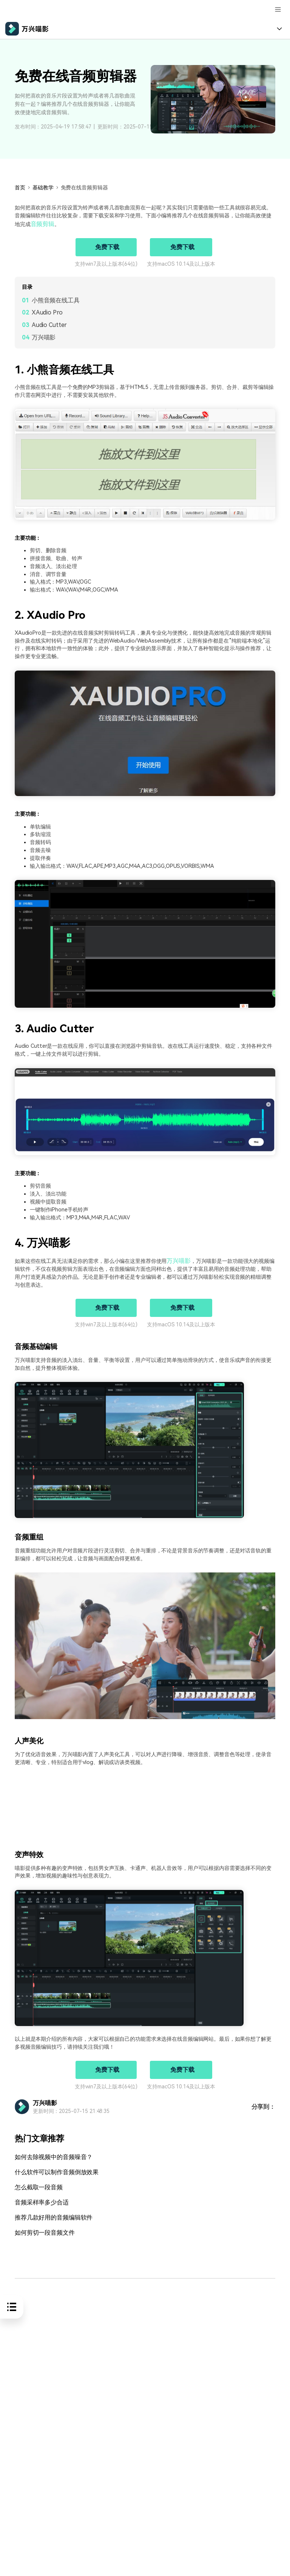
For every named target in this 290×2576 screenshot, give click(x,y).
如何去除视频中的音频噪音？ (49, 2155)
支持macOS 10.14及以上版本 (181, 263)
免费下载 (107, 246)
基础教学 (43, 187)
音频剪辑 (41, 223)
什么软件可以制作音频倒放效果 (51, 2170)
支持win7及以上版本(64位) (106, 263)
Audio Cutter (49, 324)
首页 (20, 187)
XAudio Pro (47, 311)
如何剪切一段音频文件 (41, 2228)
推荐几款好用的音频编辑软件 (49, 2213)
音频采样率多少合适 (38, 2199)
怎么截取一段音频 (36, 2184)
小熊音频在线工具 (56, 299)
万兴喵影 (44, 336)
